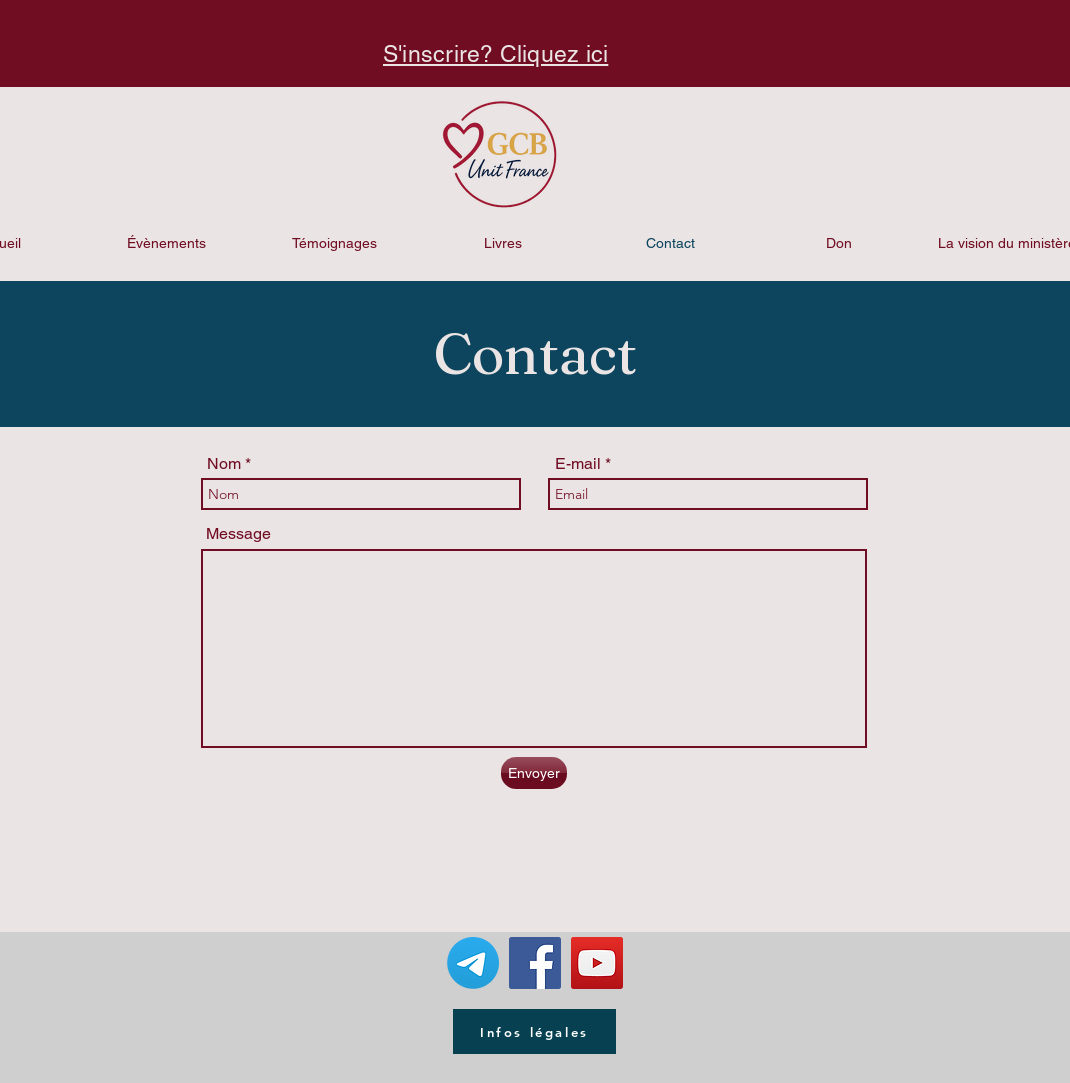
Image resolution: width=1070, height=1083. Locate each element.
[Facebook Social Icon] (535, 963)
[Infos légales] (534, 1031)
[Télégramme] (473, 963)
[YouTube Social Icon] (597, 963)
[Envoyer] (534, 773)
